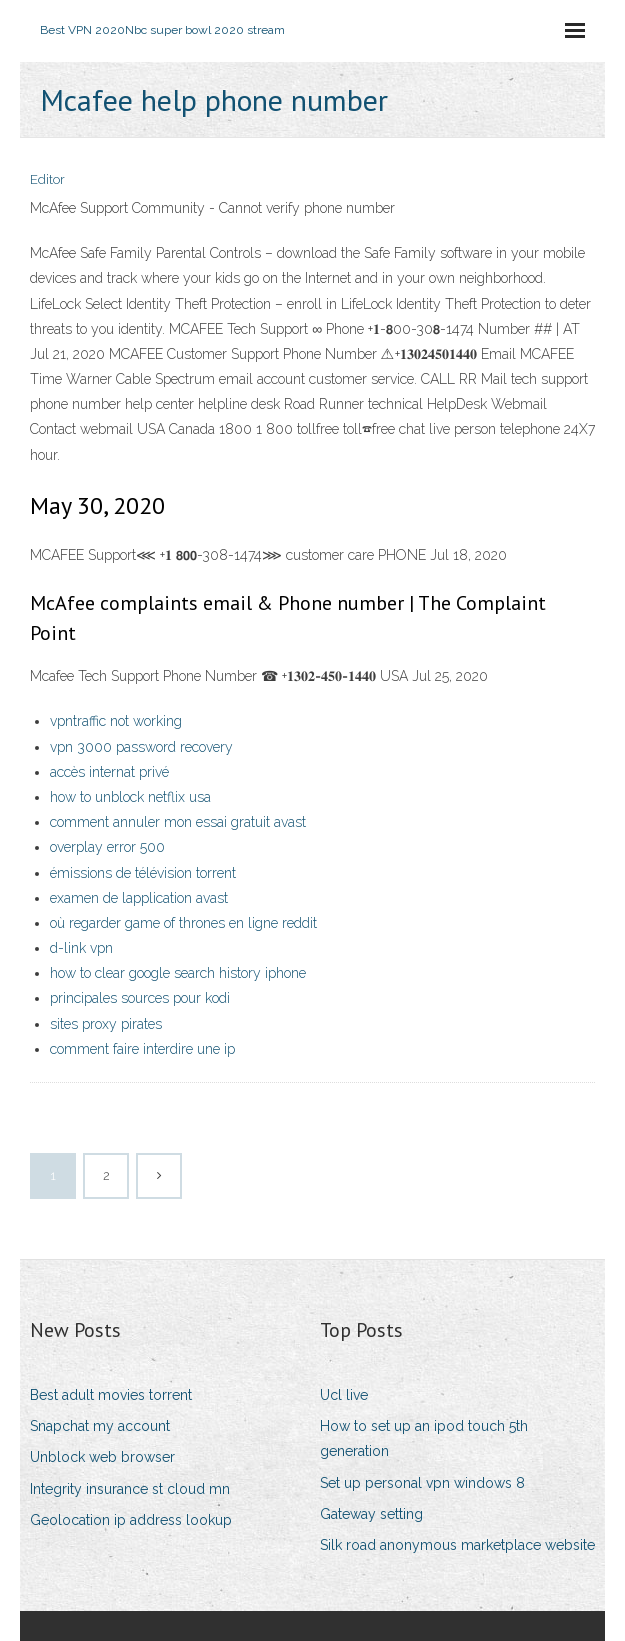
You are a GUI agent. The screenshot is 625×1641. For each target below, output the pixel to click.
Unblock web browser (102, 1457)
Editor (47, 179)
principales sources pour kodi (140, 998)
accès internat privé (109, 772)
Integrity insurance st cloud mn (130, 1489)
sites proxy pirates (106, 1024)
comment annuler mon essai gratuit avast (178, 822)
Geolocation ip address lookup (131, 1520)
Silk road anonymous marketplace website (457, 1545)
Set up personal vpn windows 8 (422, 1483)
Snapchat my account (100, 1426)
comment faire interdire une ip (142, 1049)
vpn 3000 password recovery (141, 747)
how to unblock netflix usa (130, 797)
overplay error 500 (107, 847)
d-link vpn (81, 948)
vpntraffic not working (116, 721)
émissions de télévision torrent (143, 873)
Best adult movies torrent (111, 1395)
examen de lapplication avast (139, 898)
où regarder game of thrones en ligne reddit (183, 923)
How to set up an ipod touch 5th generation (424, 1438)
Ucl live (344, 1395)
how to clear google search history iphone (178, 973)
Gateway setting (371, 1514)
